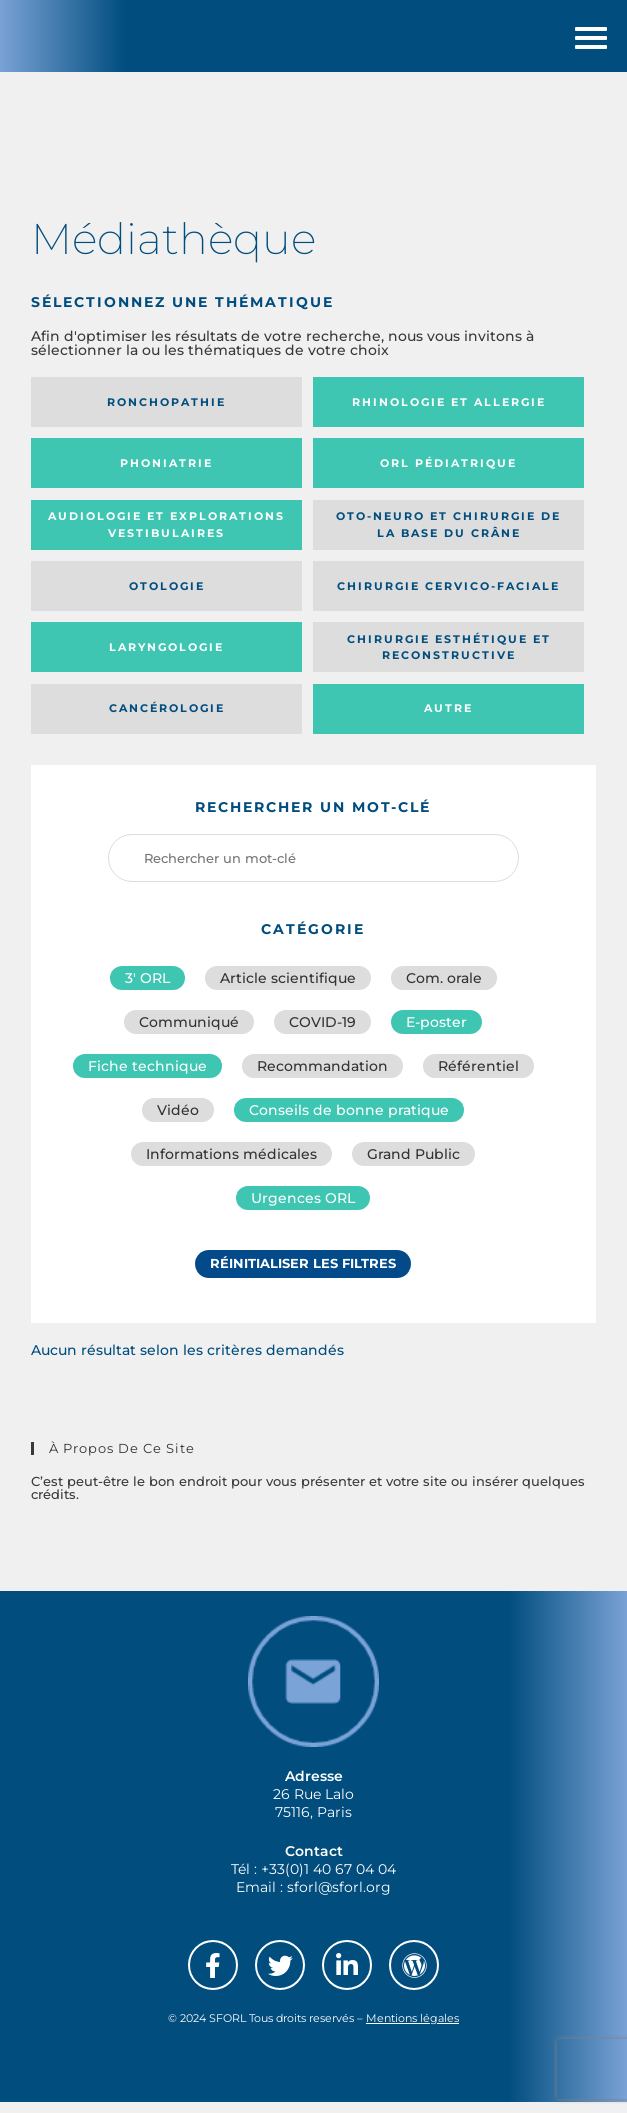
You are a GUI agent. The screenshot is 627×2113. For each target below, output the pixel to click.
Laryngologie (166, 658)
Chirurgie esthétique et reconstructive (449, 657)
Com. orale (444, 989)
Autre (448, 719)
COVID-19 (322, 1033)
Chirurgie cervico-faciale (448, 596)
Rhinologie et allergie (449, 413)
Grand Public (413, 1165)
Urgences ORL (303, 1209)
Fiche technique (147, 1077)
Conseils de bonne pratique (349, 1121)
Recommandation (322, 1077)
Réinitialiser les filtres (303, 1274)
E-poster (436, 1033)
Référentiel (478, 1077)
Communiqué (189, 1033)
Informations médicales (231, 1165)
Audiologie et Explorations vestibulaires (166, 535)
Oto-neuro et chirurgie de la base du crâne (448, 535)
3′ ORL (147, 989)
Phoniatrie (166, 474)
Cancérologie (167, 719)
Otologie (167, 596)
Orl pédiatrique (448, 474)
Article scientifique (288, 989)
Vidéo (178, 1121)
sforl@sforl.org (339, 1898)
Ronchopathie (166, 413)
